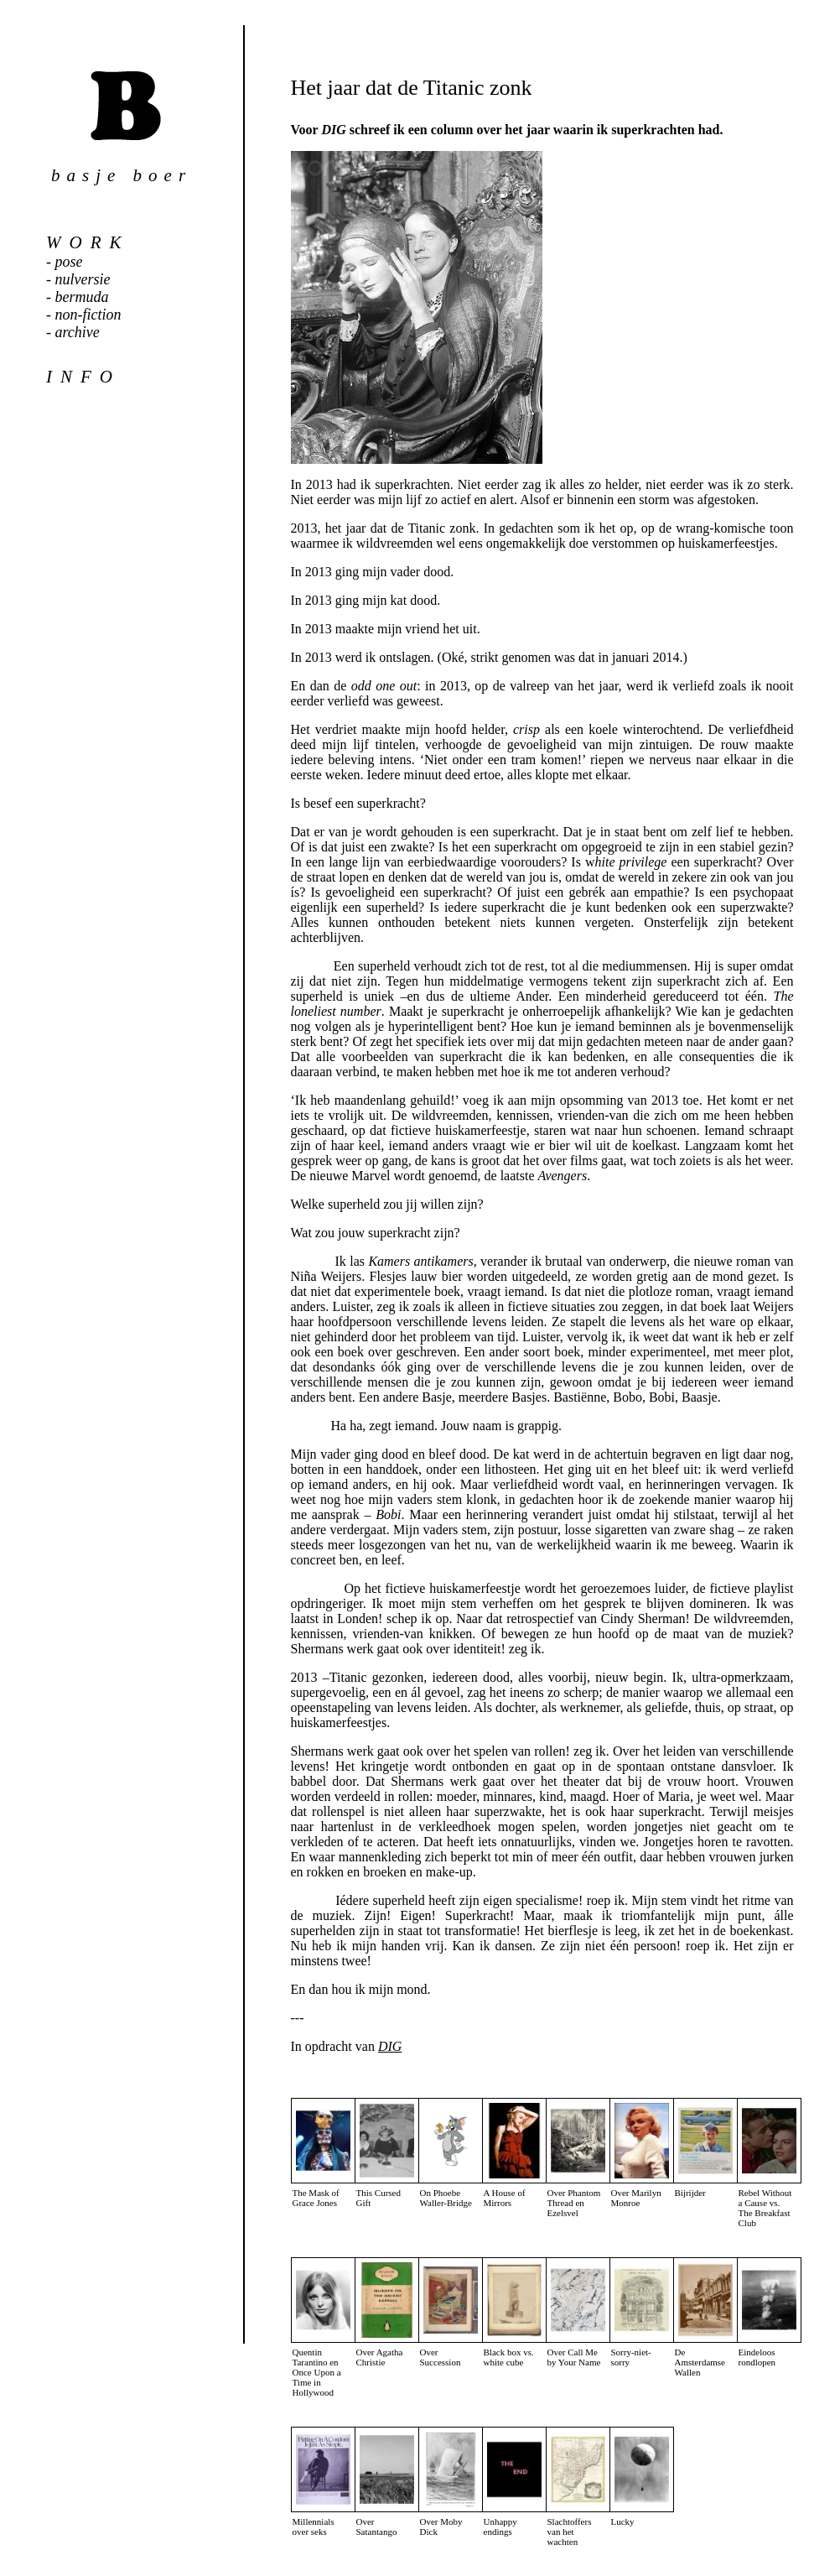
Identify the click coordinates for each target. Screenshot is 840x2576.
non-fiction (88, 314)
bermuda (82, 297)
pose (69, 261)
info (83, 377)
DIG (390, 2046)
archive (77, 332)
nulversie (83, 279)
